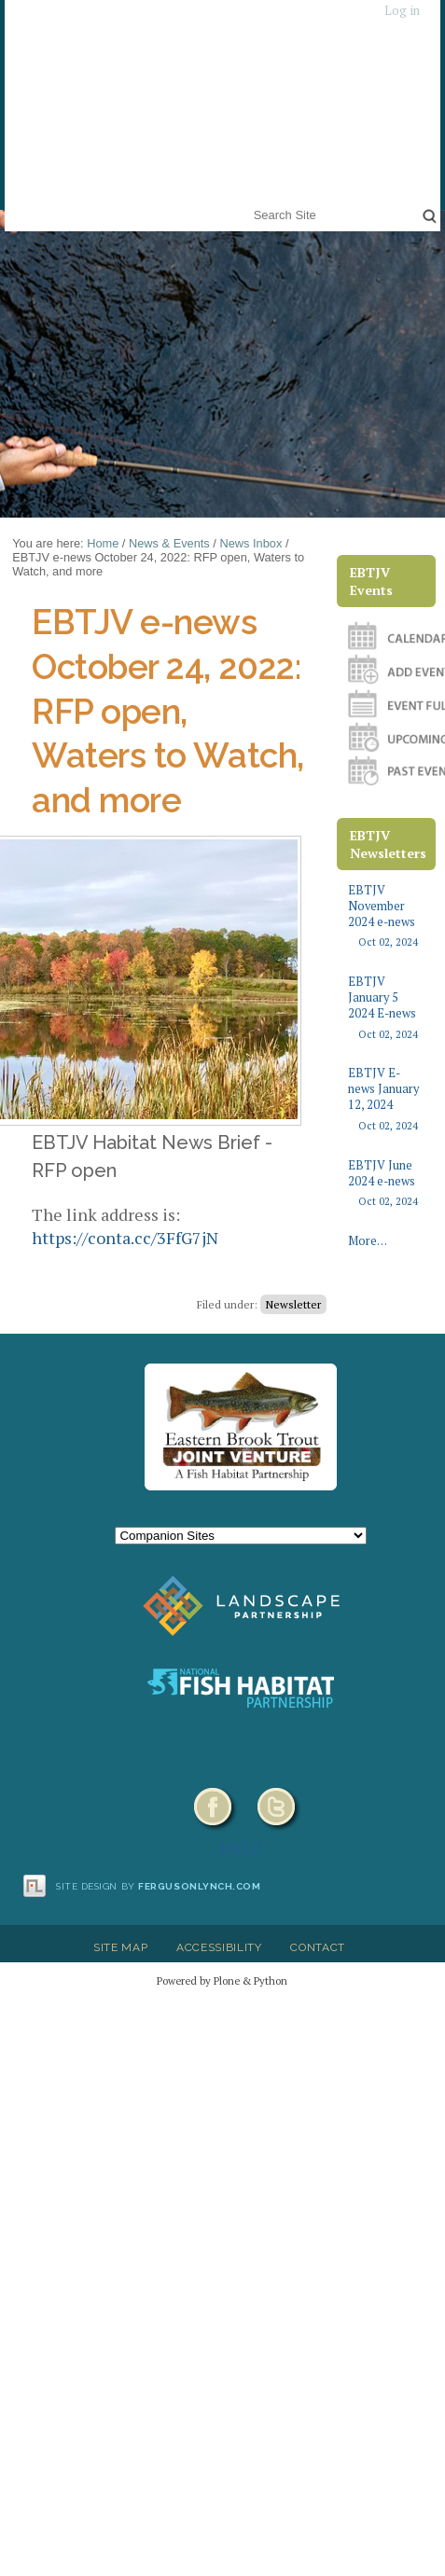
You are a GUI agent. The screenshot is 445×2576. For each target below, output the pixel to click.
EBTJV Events (371, 581)
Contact (317, 1947)
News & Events (169, 543)
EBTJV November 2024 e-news (386, 916)
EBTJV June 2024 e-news (386, 1183)
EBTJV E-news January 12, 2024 (386, 1099)
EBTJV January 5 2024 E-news (386, 1008)
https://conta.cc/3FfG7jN (125, 1237)
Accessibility (219, 1947)
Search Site (249, 202)
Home (102, 543)
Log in (402, 11)
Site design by (158, 1886)
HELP (241, 1847)
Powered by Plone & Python (222, 1980)
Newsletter (293, 1304)
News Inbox (250, 543)
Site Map (120, 1947)
